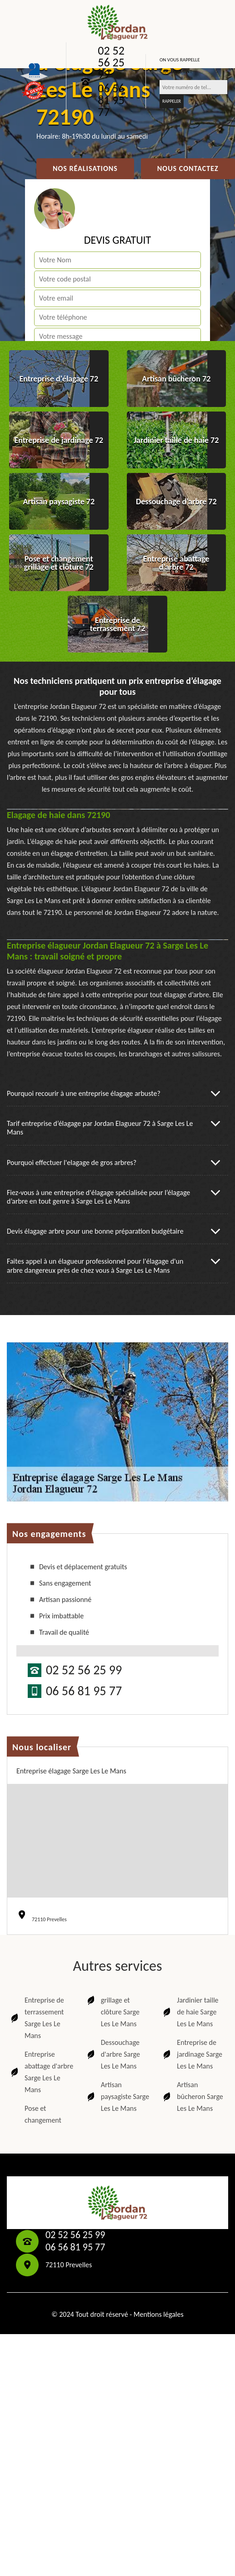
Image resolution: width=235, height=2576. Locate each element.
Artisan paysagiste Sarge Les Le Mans (117, 2096)
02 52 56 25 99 (111, 62)
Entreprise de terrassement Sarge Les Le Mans (36, 2018)
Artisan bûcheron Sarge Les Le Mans (192, 2096)
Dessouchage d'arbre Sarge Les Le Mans (112, 2054)
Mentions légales (159, 2314)
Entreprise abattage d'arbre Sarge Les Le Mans (41, 2072)
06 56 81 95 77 (111, 100)
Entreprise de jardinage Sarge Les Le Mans (191, 2054)
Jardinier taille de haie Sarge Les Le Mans (189, 2012)
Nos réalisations (85, 168)
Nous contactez (188, 168)
